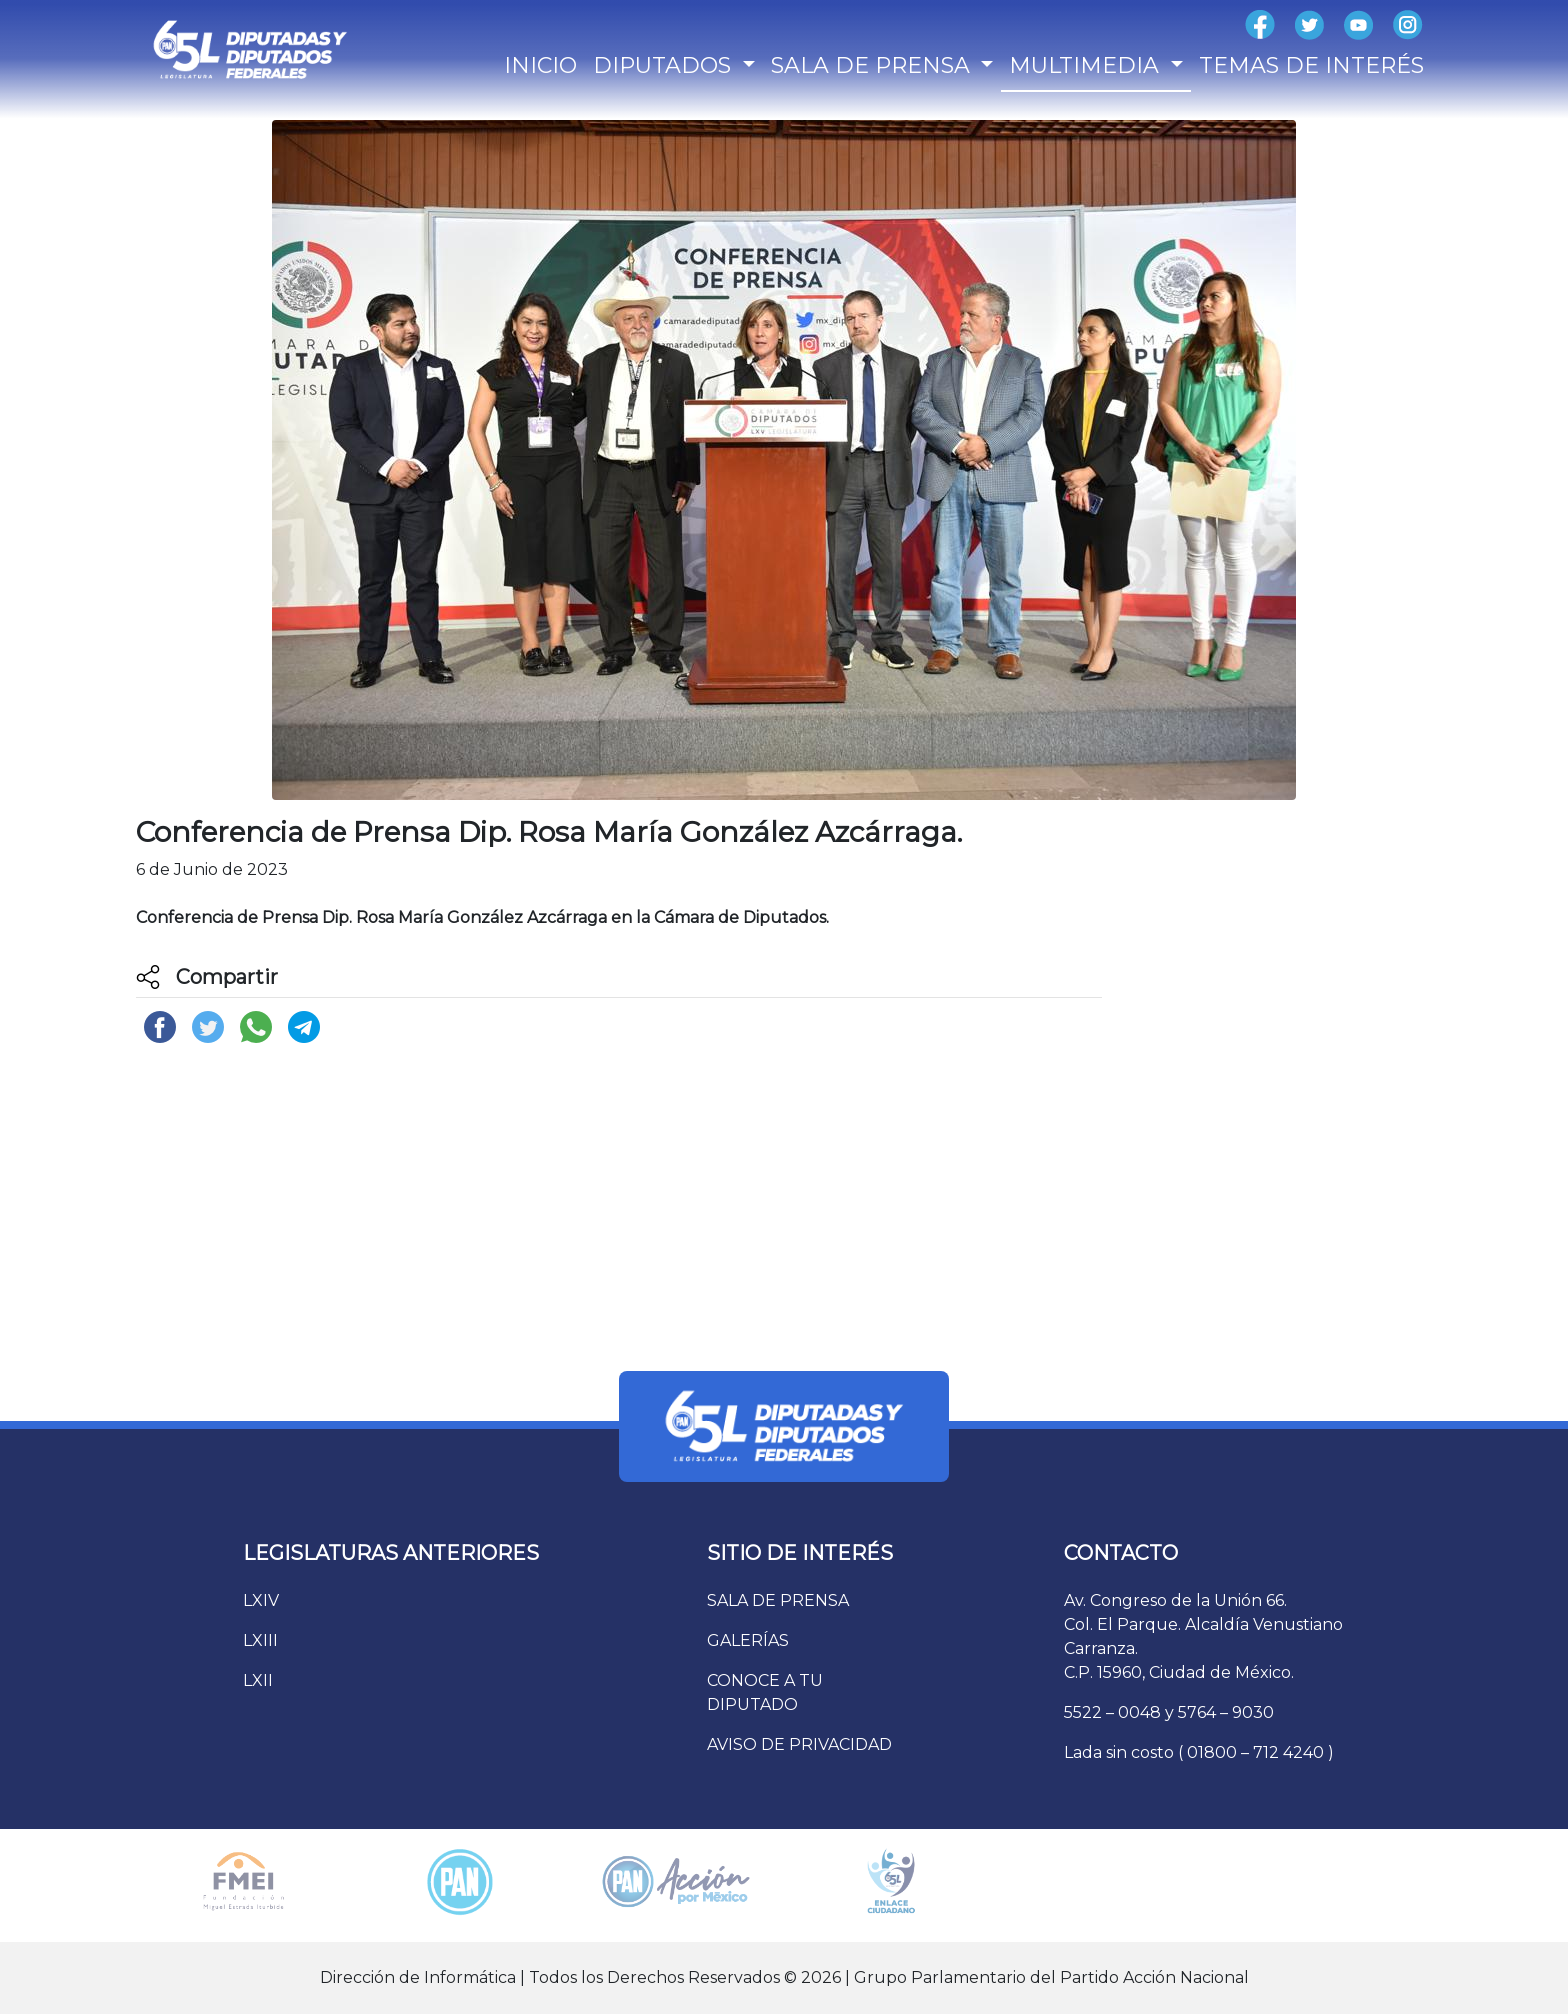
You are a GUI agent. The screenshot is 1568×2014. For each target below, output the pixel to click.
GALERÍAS (748, 1640)
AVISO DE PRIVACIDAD (799, 1744)
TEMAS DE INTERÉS (1311, 65)
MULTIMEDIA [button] (1087, 65)
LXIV (261, 1600)
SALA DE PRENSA (778, 1600)
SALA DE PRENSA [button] (873, 65)
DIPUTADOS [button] (665, 65)
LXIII (260, 1640)
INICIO (540, 65)
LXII (258, 1680)
